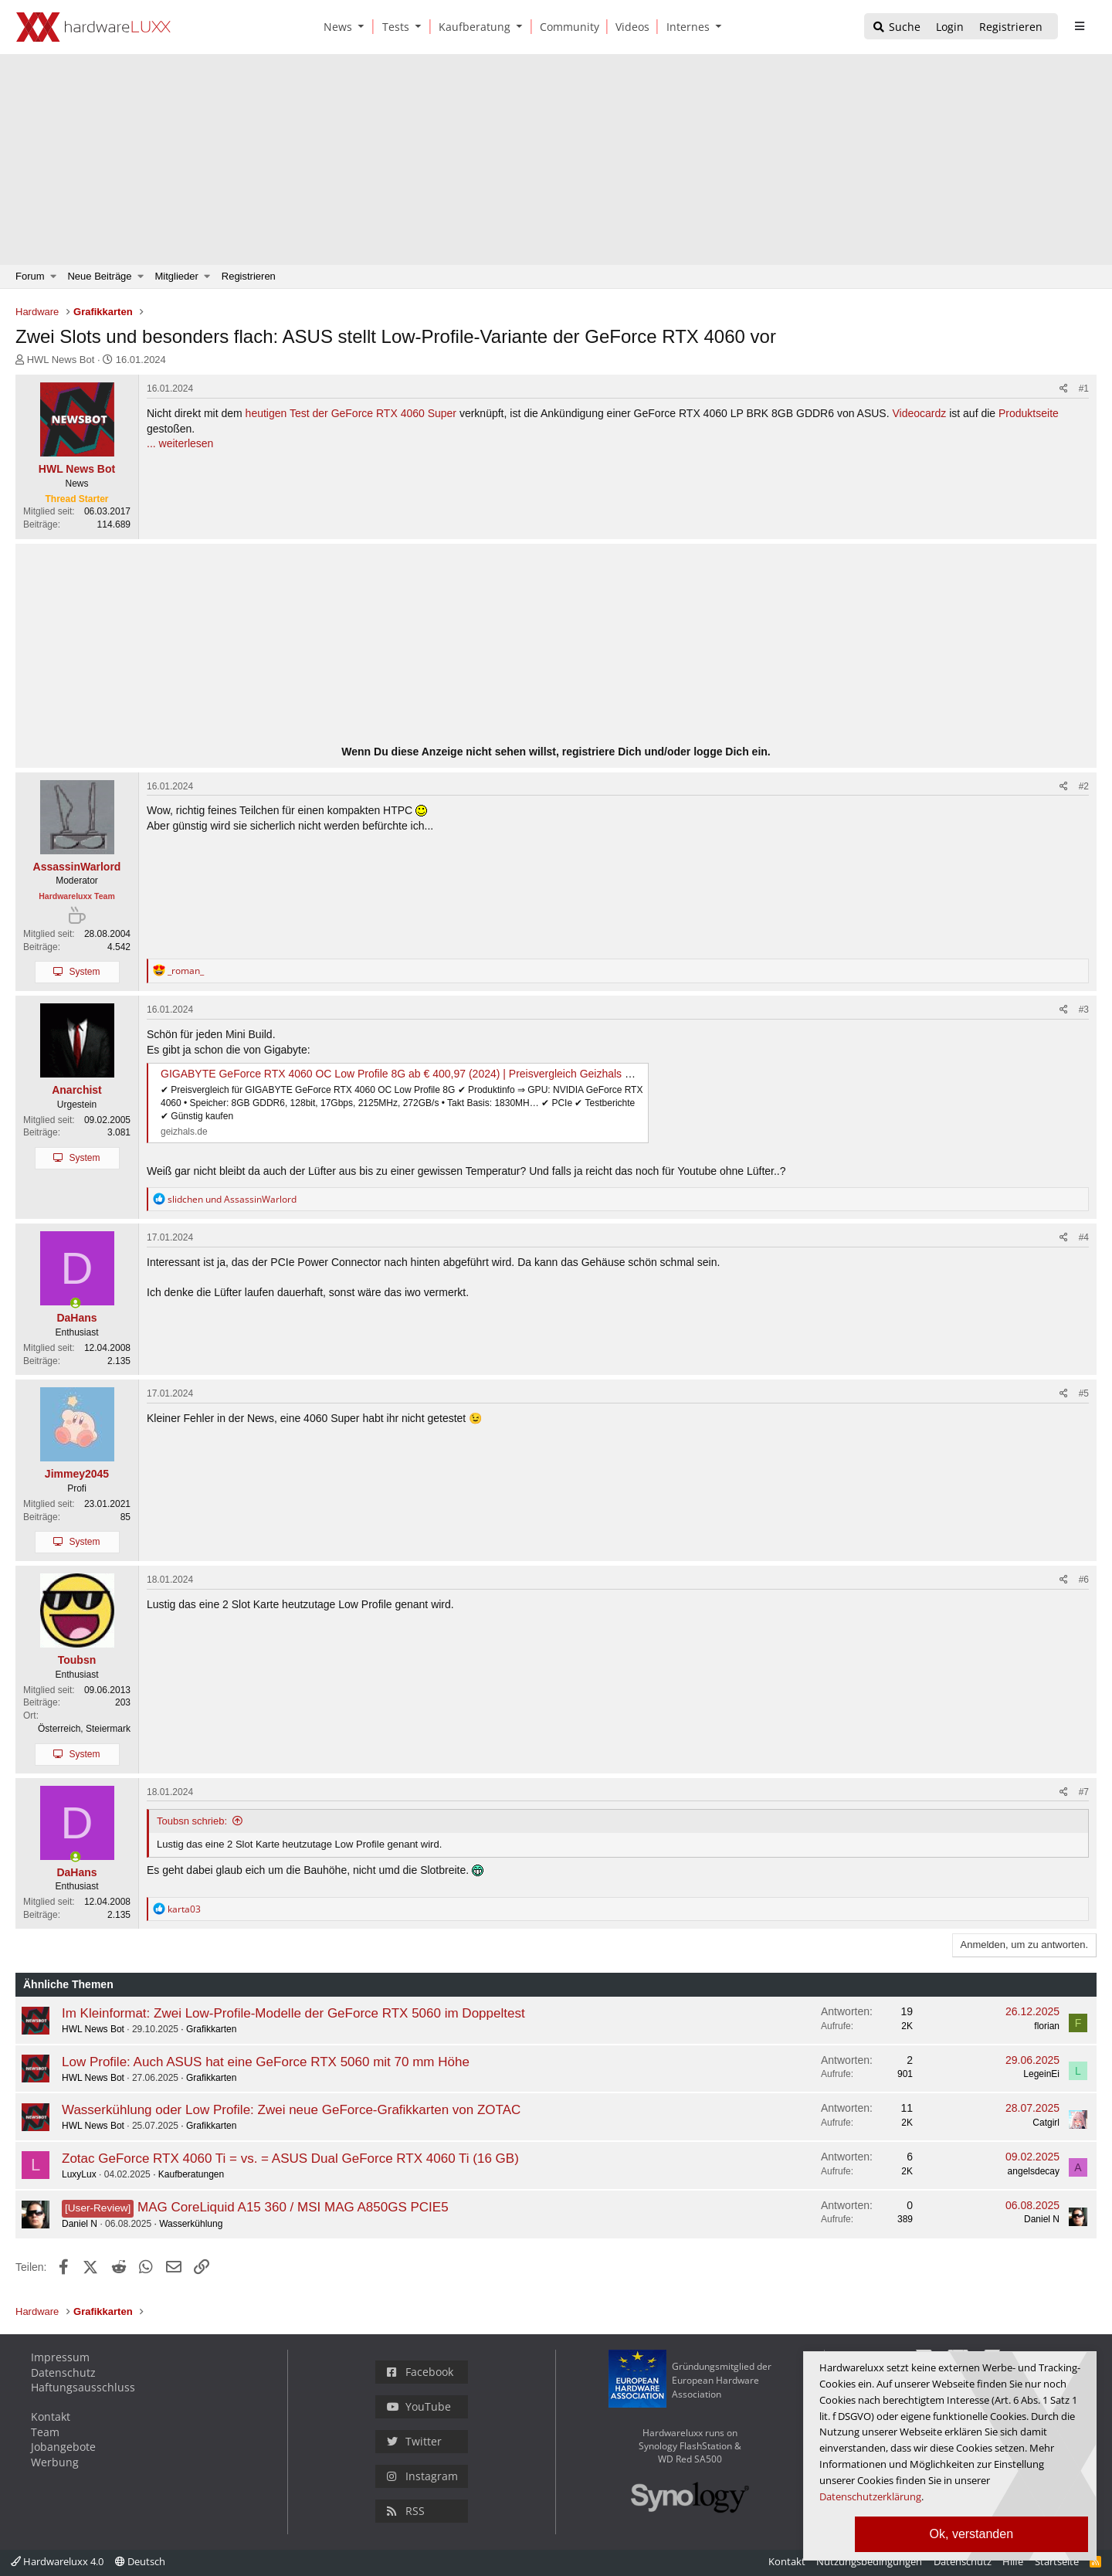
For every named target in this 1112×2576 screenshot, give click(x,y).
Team (45, 2432)
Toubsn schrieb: (192, 1821)
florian (1046, 2026)
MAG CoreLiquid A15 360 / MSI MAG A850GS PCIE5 (293, 2207)
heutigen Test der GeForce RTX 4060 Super (351, 413)
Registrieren (249, 276)
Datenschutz (63, 2372)
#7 (1084, 1792)
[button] (364, 26)
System (84, 971)
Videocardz (919, 413)
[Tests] (393, 26)
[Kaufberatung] (472, 26)
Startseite (1057, 2561)
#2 (1084, 786)
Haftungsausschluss (83, 2387)
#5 (1084, 1393)
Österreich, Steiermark (84, 1728)
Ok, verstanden (972, 2533)
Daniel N (79, 2223)
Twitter (414, 2441)
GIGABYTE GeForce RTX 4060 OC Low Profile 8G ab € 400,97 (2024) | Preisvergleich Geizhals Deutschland (423, 1073)
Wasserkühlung (190, 2223)
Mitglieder (176, 276)
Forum (30, 276)
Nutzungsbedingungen (869, 2561)
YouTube (419, 2406)
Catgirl (1045, 2122)
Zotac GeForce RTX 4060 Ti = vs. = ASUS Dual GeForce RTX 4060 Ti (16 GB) (290, 2158)
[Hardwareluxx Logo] (93, 27)
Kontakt (50, 2416)
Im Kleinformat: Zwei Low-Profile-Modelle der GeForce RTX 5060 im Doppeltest (293, 2013)
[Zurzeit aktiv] (75, 1304)
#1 (1084, 388)
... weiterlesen (180, 443)
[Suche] (896, 27)
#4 (1084, 1237)
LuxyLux (79, 2174)
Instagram (422, 2476)
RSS (406, 2510)
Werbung (55, 2462)
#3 (1084, 1009)
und (232, 1199)
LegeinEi (1041, 2074)
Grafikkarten (211, 2029)
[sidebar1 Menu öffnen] (1079, 26)
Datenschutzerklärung (870, 2496)
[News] (335, 26)
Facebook (420, 2371)
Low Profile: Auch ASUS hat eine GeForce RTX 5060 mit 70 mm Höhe (266, 2062)
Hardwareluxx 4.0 (57, 2561)
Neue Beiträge (99, 276)
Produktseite (1028, 413)
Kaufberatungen (191, 2174)
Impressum (60, 2357)
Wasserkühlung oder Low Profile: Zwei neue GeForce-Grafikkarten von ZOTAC (291, 2110)
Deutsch (140, 2561)
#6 (1084, 1579)
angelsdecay (1033, 2171)
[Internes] (685, 26)
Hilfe (1012, 2561)
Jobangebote (63, 2446)
